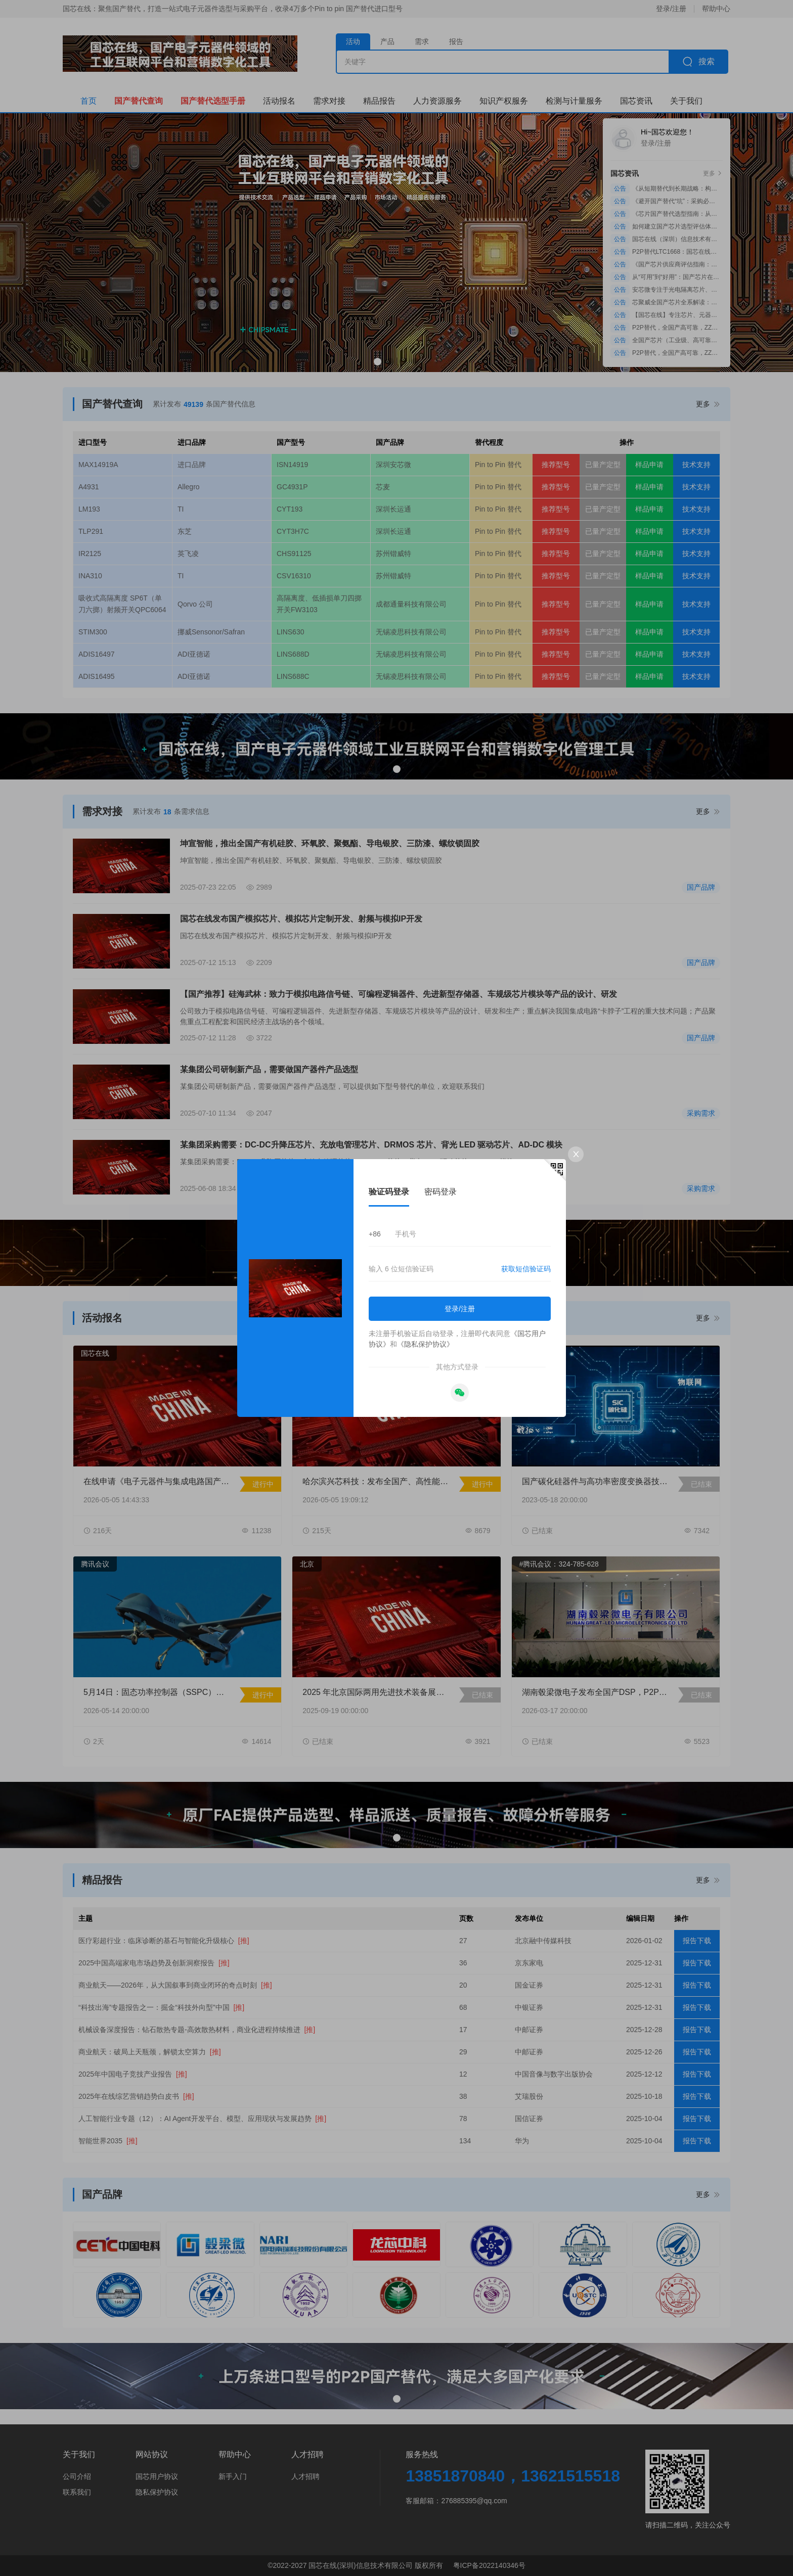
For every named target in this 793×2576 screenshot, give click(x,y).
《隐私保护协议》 (425, 1344)
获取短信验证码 (526, 1269)
